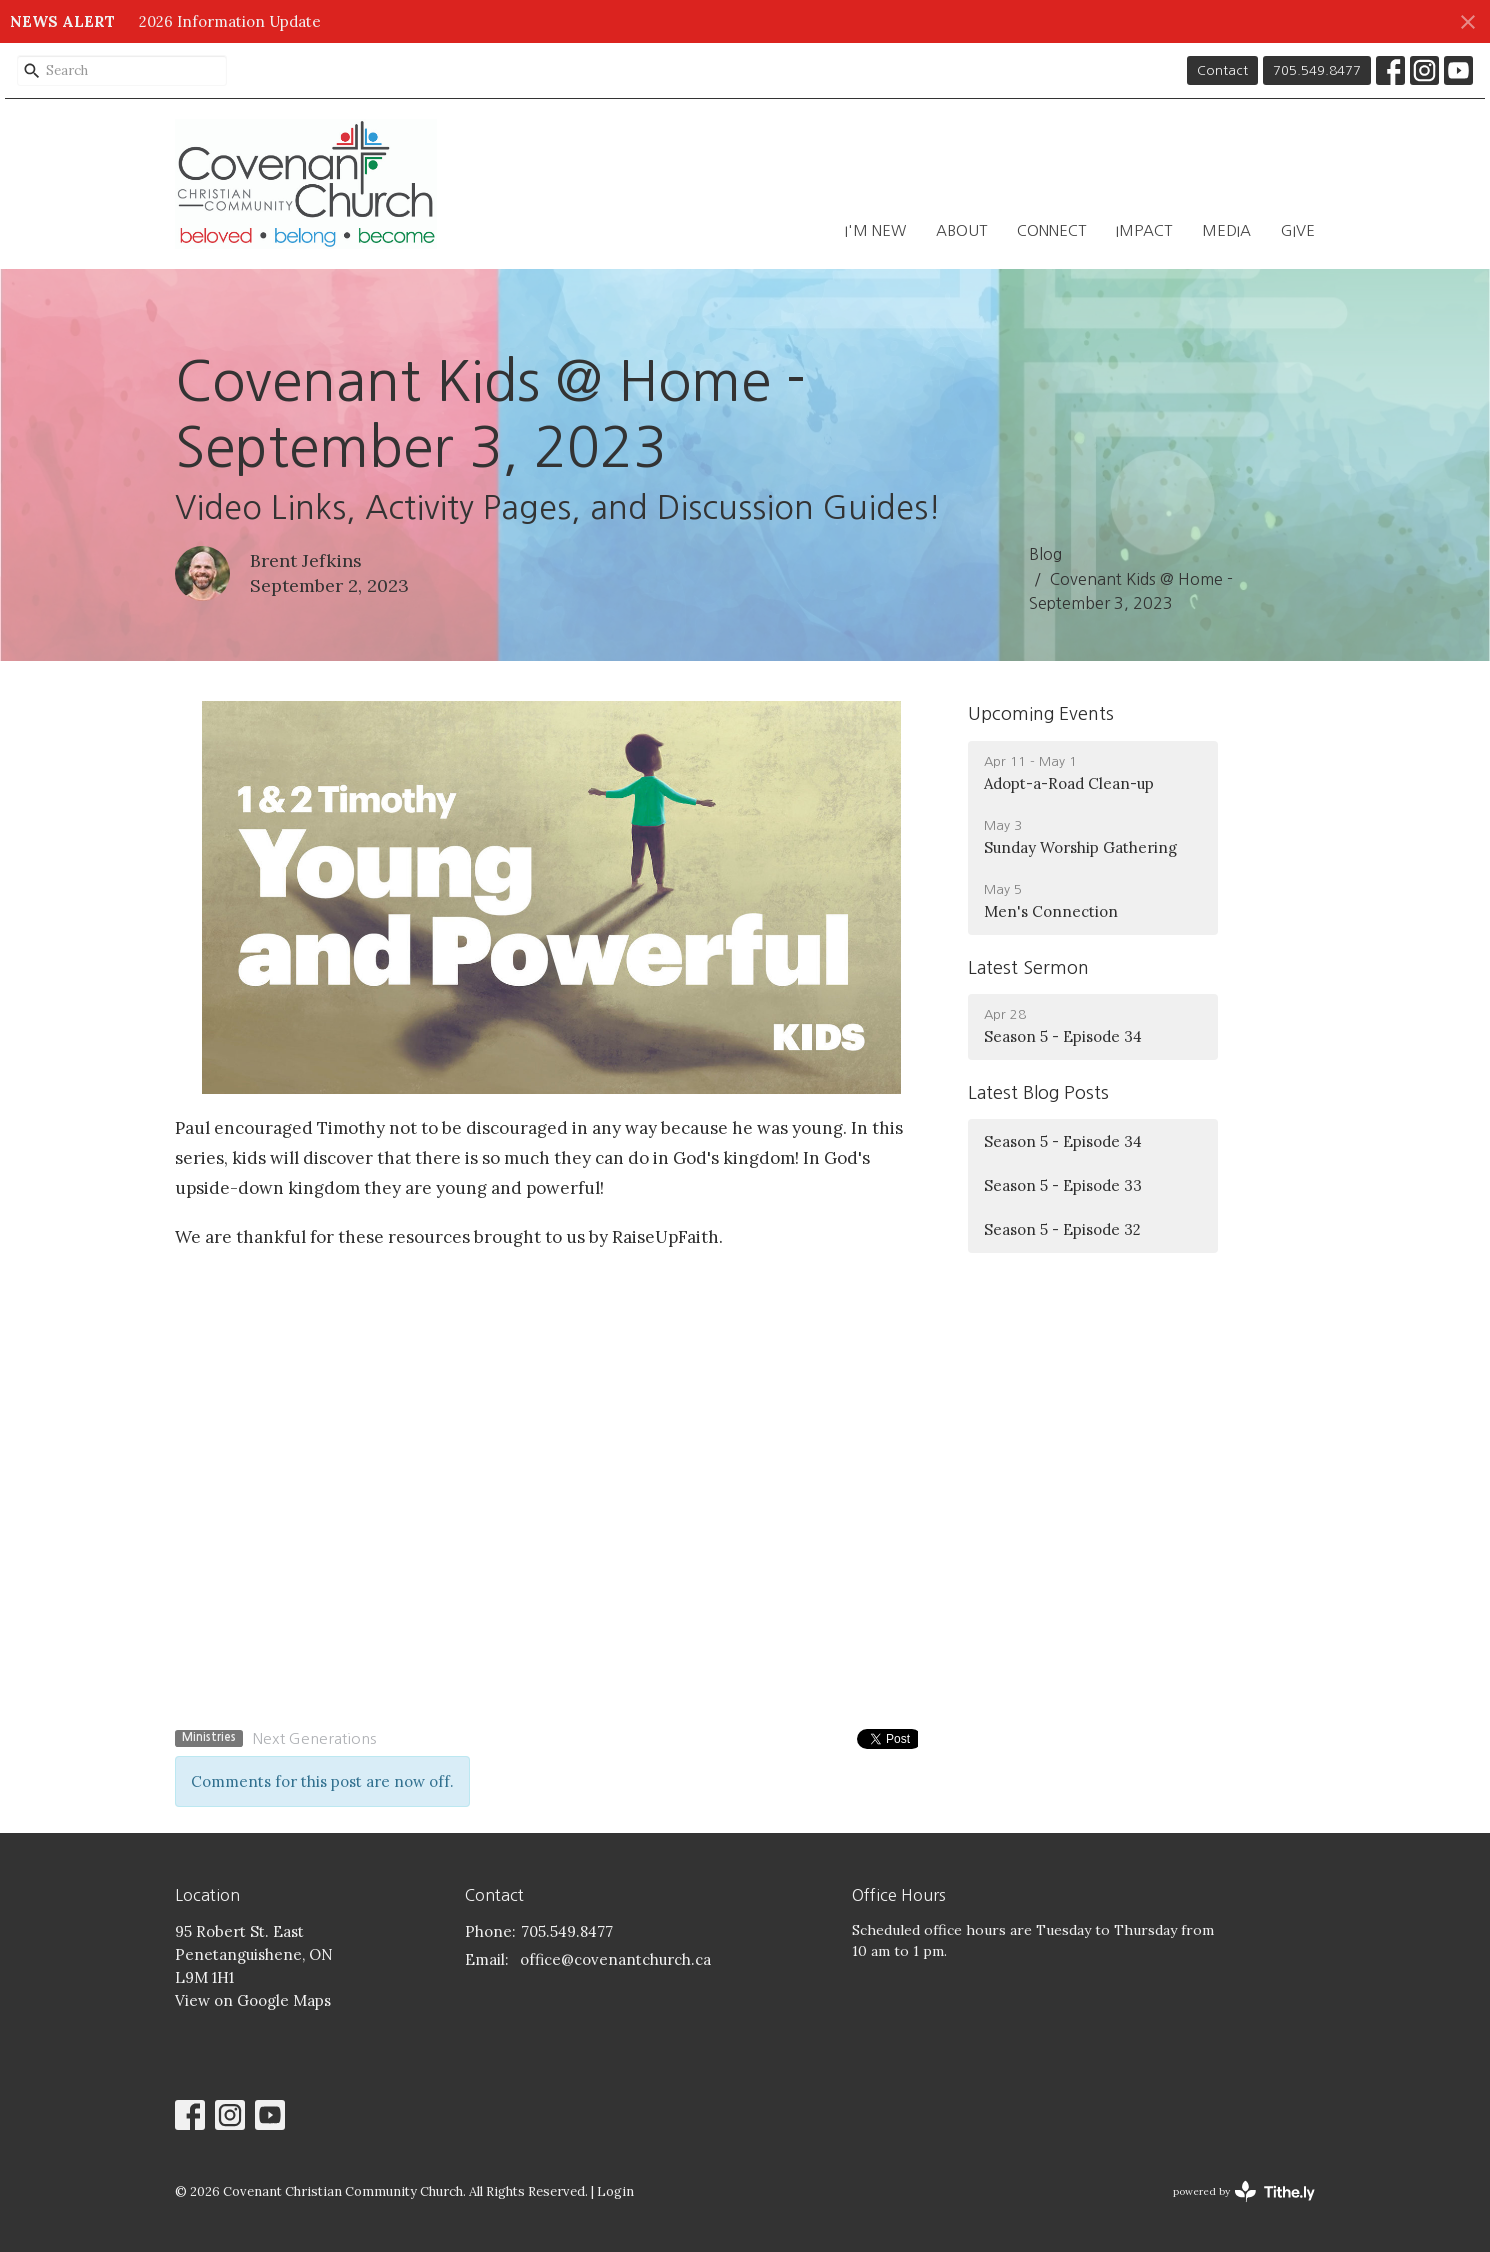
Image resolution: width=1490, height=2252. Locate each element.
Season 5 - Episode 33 (1063, 1185)
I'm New (875, 230)
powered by (1244, 2191)
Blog (1045, 554)
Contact (1222, 70)
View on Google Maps (253, 2000)
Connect (1051, 230)
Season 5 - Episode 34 (1063, 1141)
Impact (1144, 230)
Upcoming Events (1041, 714)
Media (1226, 230)
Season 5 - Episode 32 (1062, 1229)
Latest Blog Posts (1038, 1093)
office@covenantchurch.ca (615, 1959)
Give (1298, 230)
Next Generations (314, 1738)
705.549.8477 (1317, 70)
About (961, 230)
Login (615, 2191)
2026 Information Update (230, 21)
